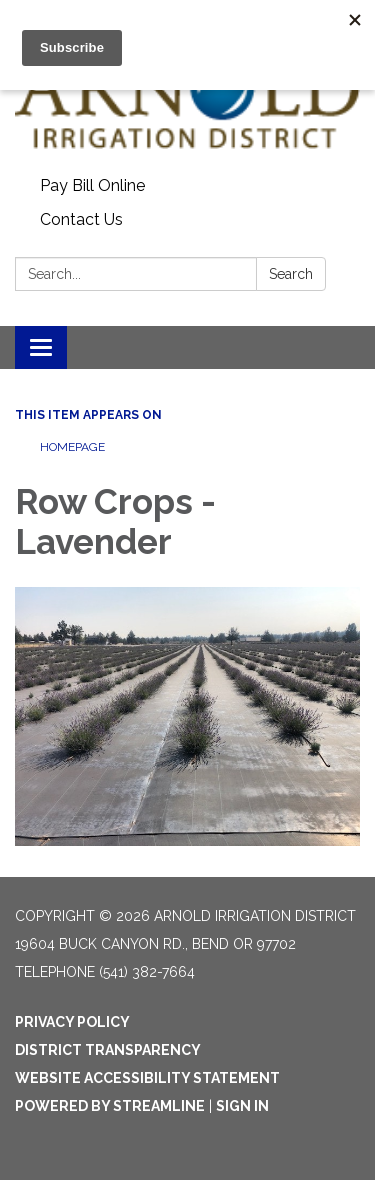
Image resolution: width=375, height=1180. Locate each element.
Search (291, 274)
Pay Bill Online (92, 185)
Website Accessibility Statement (147, 1078)
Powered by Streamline (110, 1106)
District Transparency (108, 1050)
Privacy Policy (72, 1022)
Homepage (72, 447)
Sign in (242, 1106)
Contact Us (81, 219)
